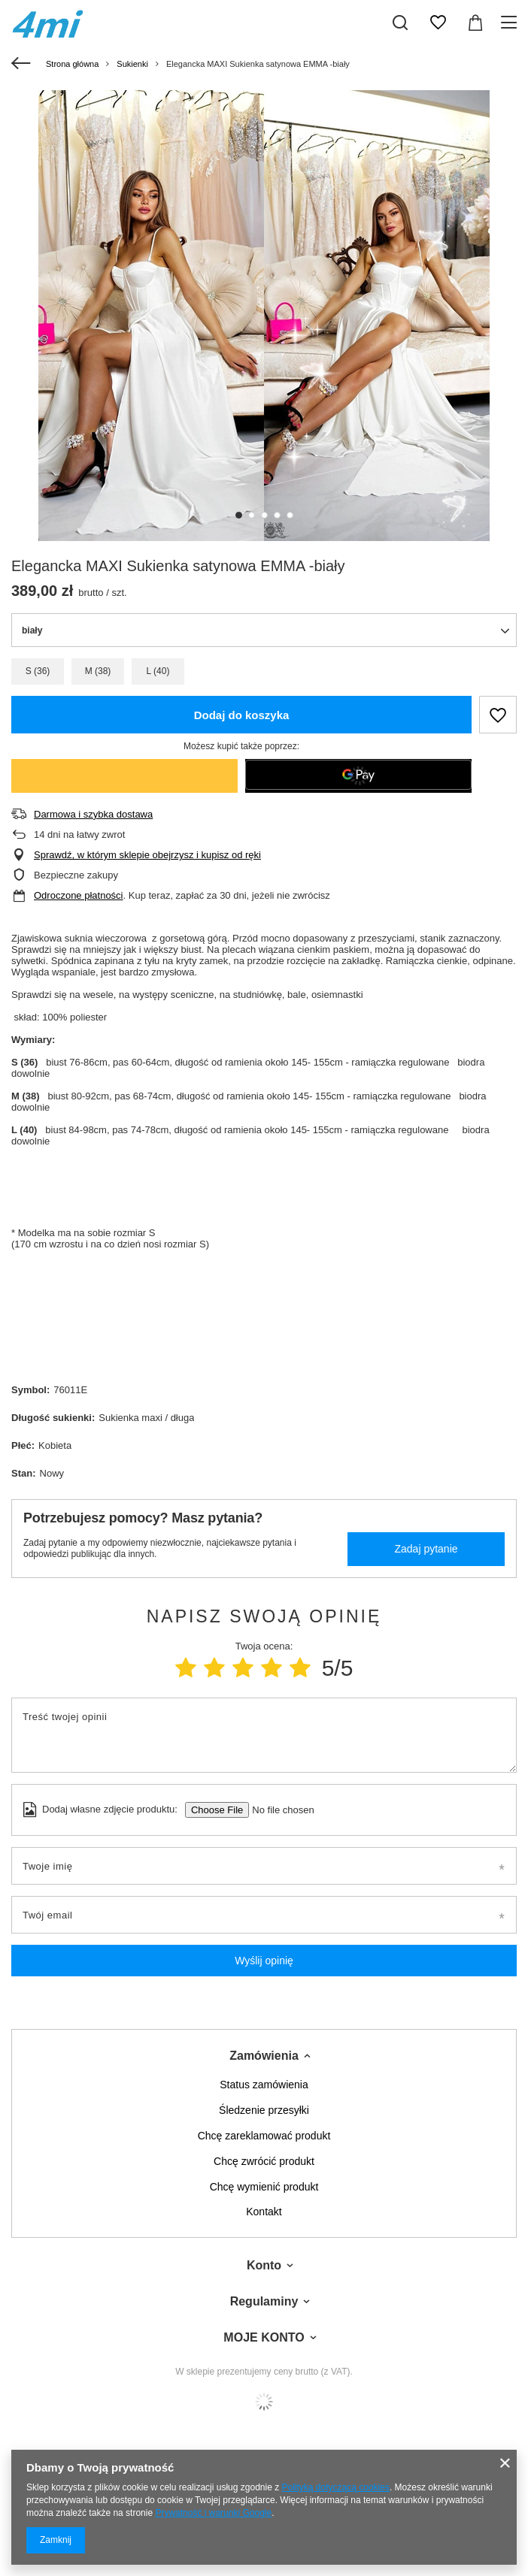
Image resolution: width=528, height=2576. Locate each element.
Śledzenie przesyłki (264, 2110)
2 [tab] (251, 515)
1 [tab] (238, 515)
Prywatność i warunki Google (213, 2513)
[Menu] (511, 22)
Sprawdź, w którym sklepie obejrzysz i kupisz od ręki (147, 854)
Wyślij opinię (264, 1961)
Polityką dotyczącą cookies (336, 2487)
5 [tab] (290, 515)
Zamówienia (264, 2055)
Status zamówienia (264, 2085)
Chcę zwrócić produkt (264, 2161)
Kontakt (263, 2212)
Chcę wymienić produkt (264, 2187)
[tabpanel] (264, 315)
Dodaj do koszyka (242, 715)
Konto (264, 2265)
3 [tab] (264, 515)
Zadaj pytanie (425, 1549)
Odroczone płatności (78, 895)
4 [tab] (277, 515)
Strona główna (72, 63)
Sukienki (132, 63)
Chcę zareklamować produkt (264, 2136)
